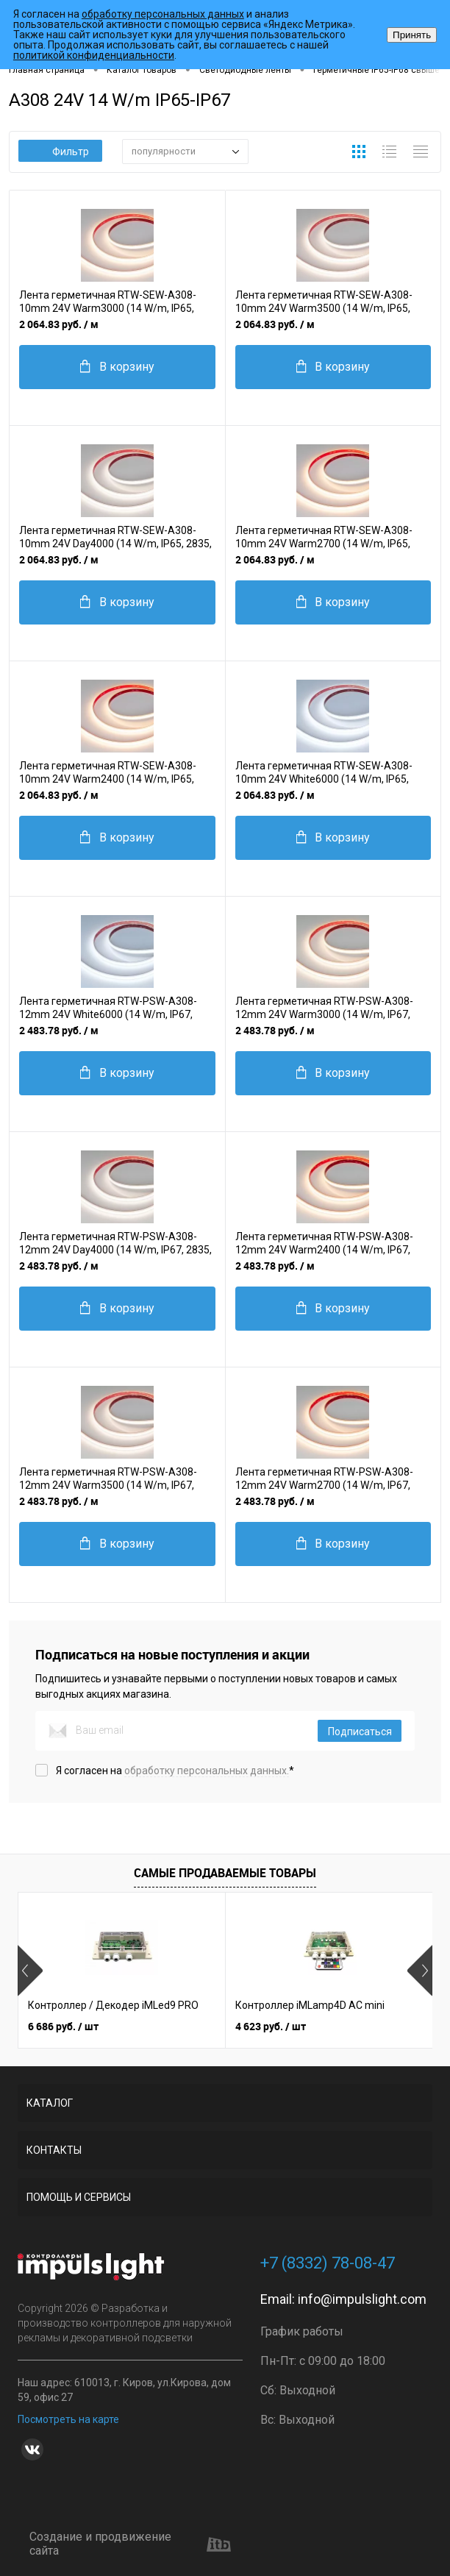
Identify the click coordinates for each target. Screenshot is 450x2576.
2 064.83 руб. (59, 324)
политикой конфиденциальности (93, 55)
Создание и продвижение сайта (130, 2544)
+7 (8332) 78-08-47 (327, 2263)
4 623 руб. (270, 2026)
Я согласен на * (175, 1770)
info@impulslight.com (362, 2299)
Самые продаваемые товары (225, 1873)
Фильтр (60, 151)
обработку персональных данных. (206, 1770)
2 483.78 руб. (59, 1030)
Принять (412, 34)
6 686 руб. (63, 2026)
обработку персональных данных (163, 14)
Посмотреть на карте (68, 2419)
